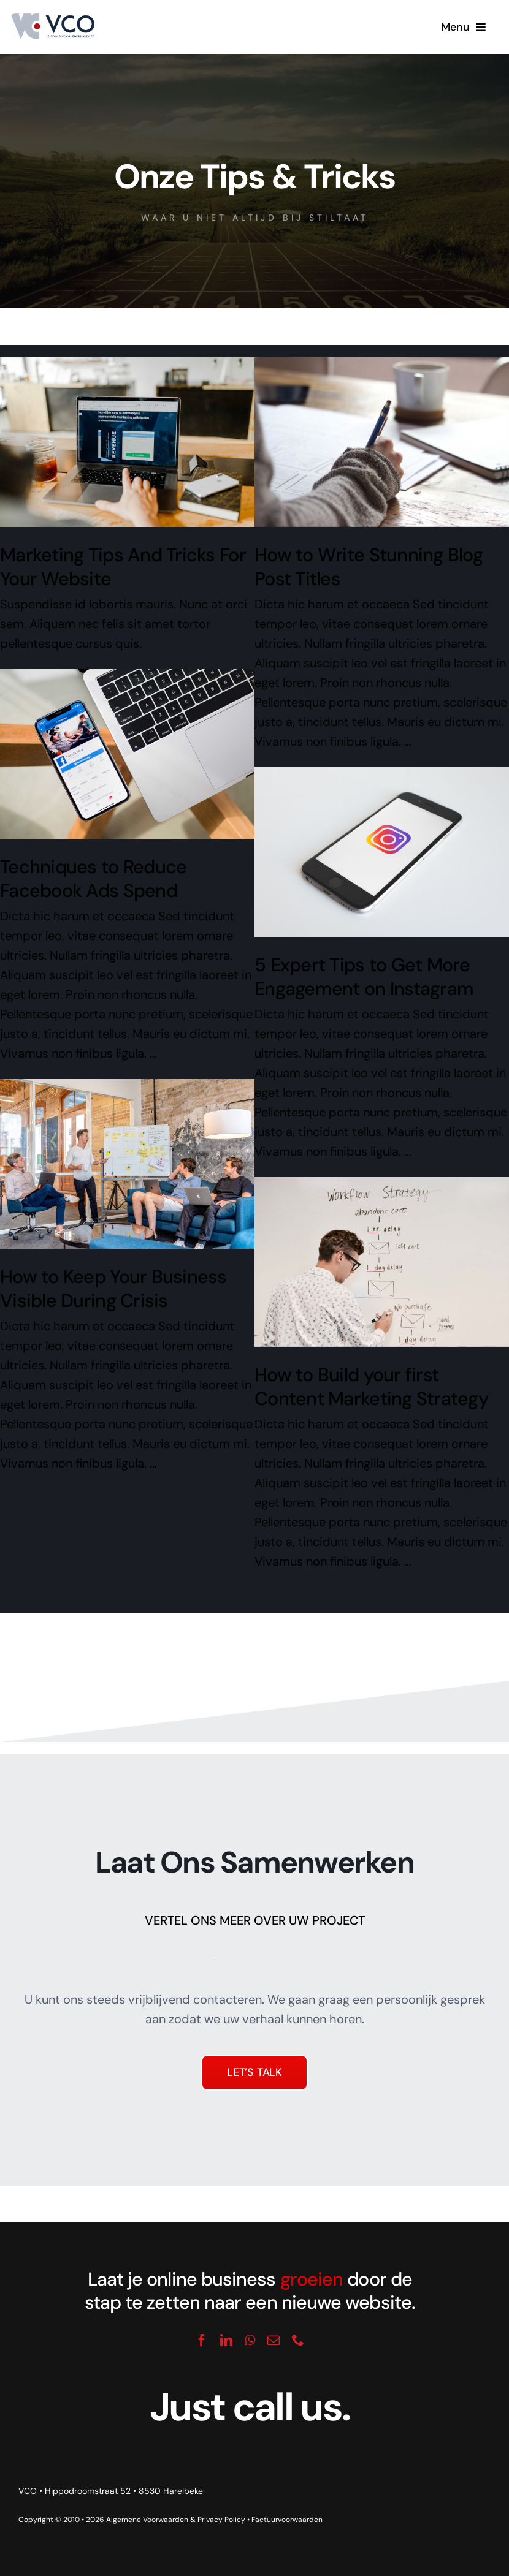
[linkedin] (226, 2340)
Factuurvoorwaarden (287, 2520)
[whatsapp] (250, 2340)
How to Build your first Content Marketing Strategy (371, 1387)
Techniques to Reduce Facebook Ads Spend (93, 879)
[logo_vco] (52, 18)
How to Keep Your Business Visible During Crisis (113, 1289)
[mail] (273, 2340)
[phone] (298, 2340)
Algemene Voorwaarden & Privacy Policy (175, 2520)
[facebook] (202, 2340)
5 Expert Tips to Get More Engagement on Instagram (364, 977)
